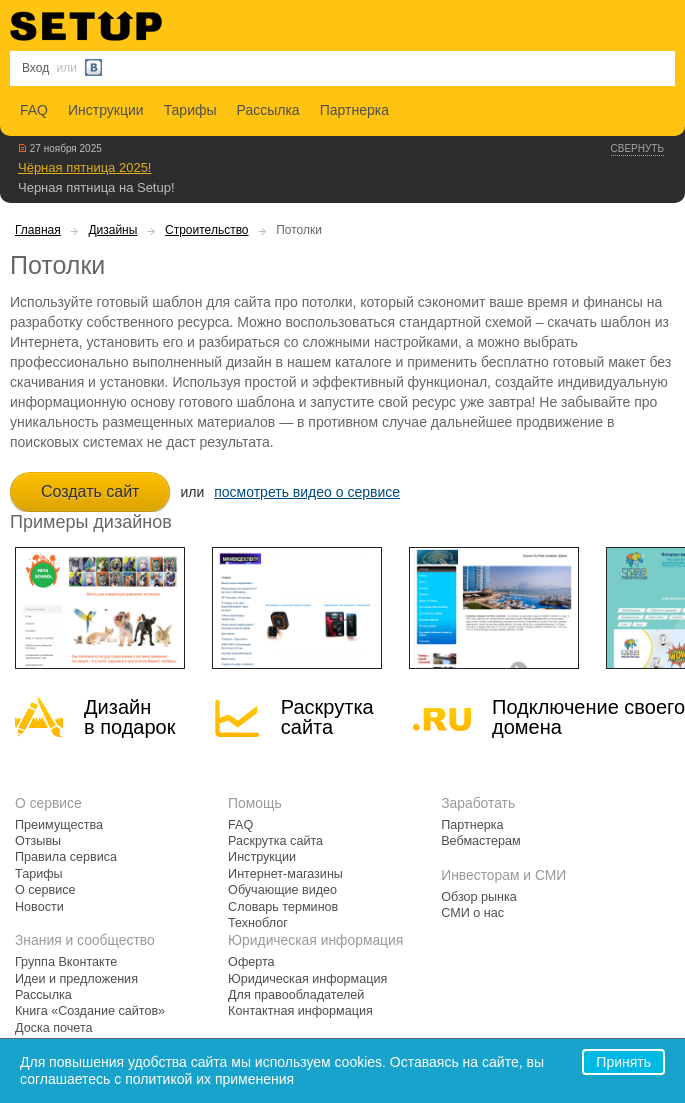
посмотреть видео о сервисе (307, 492)
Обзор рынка (479, 897)
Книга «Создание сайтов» (90, 1011)
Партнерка (354, 110)
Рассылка (268, 110)
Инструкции (106, 110)
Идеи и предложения (76, 979)
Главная (38, 230)
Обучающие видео (282, 890)
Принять (623, 1062)
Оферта (251, 962)
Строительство (207, 230)
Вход (35, 68)
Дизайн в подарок (129, 717)
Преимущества (59, 825)
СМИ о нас (472, 913)
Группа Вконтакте (66, 962)
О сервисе (45, 890)
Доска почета (54, 1028)
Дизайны (112, 230)
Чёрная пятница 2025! (84, 167)
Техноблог (258, 923)
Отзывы (38, 841)
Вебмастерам (480, 841)
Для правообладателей (296, 995)
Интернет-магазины (285, 874)
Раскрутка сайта (327, 717)
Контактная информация (300, 1011)
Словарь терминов (283, 907)
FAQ (34, 110)
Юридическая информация (307, 979)
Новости (39, 907)
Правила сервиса (66, 857)
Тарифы (190, 110)
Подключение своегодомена (588, 717)
